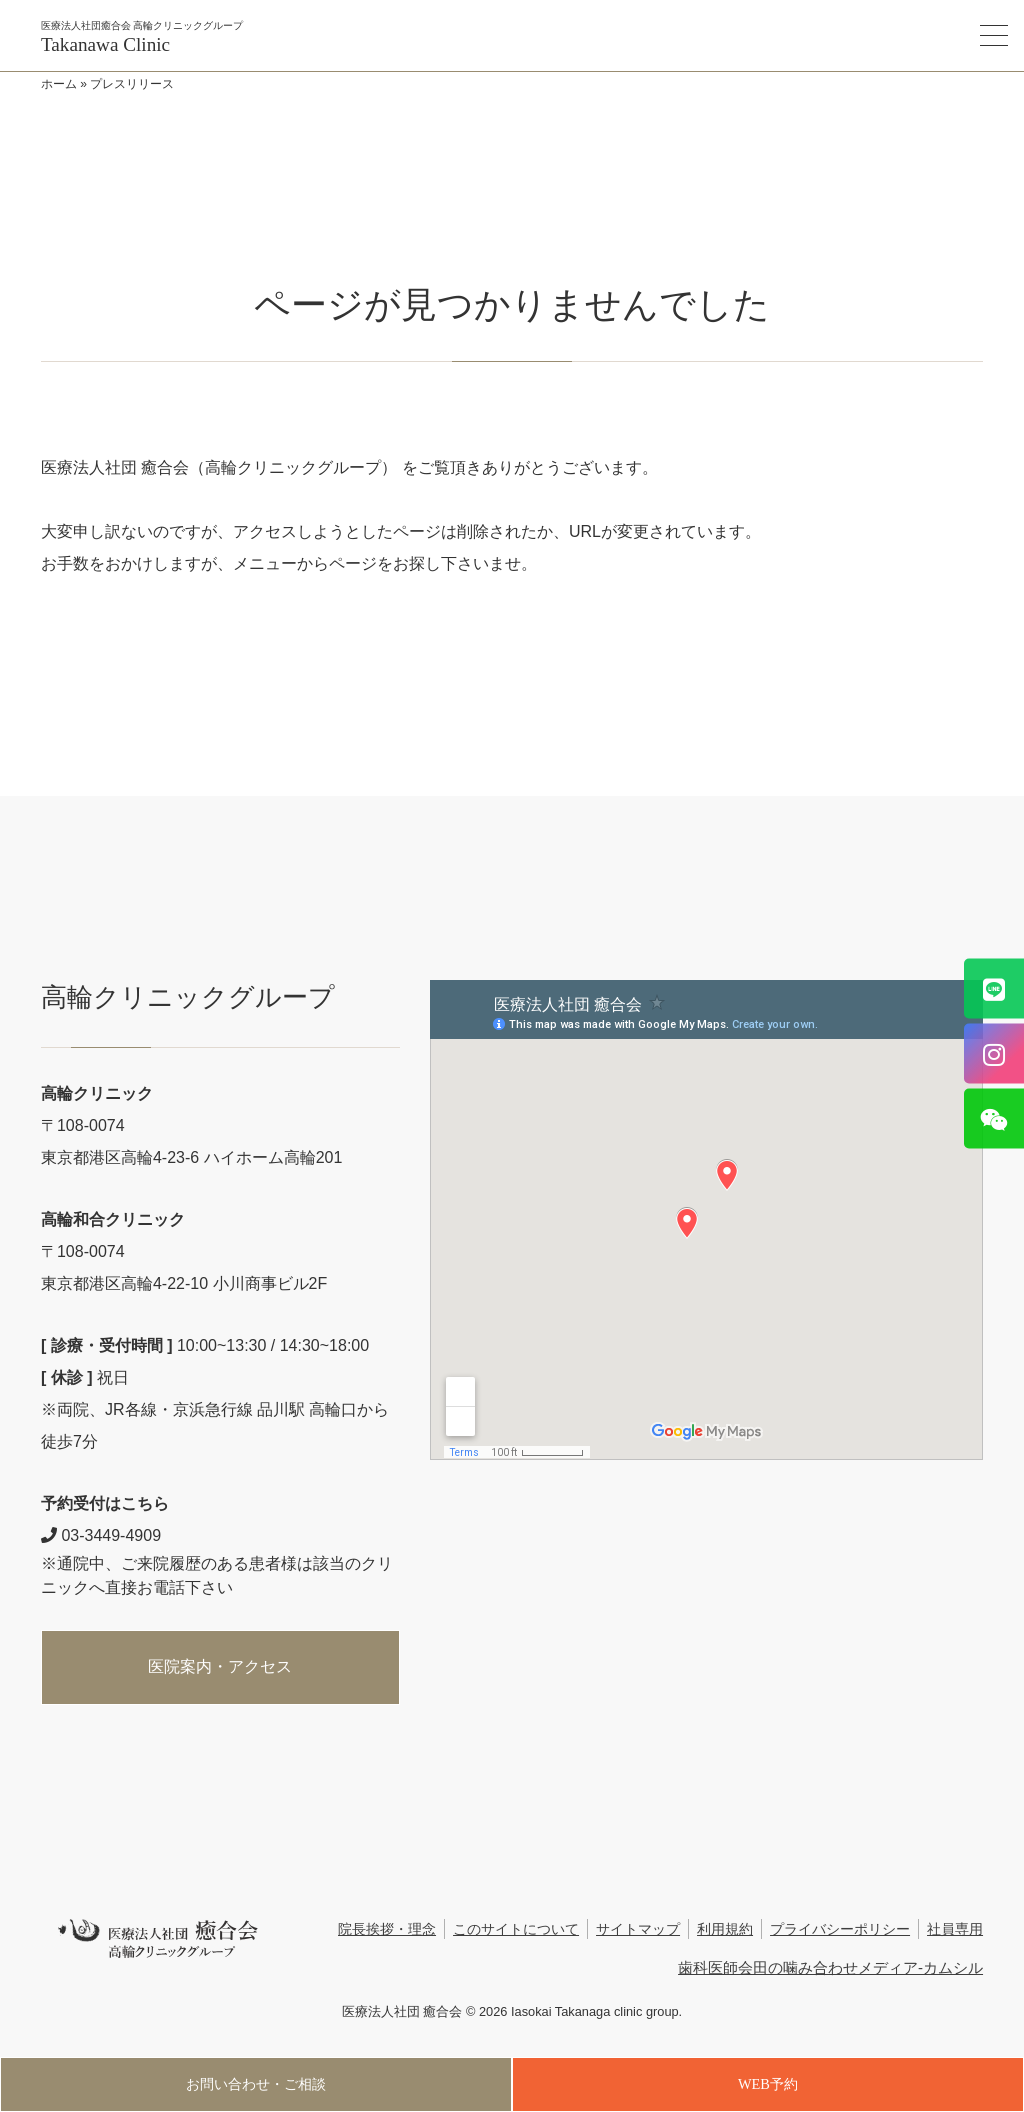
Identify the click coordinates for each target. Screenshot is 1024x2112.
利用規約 (725, 1929)
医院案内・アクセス (220, 1666)
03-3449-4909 (101, 1535)
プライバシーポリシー (840, 1929)
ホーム (59, 84)
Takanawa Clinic (105, 44)
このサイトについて (516, 1929)
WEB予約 (768, 2084)
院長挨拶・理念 (387, 1929)
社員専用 (955, 1929)
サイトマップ (638, 1929)
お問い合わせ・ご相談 (256, 2084)
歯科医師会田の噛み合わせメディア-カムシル (830, 1967)
